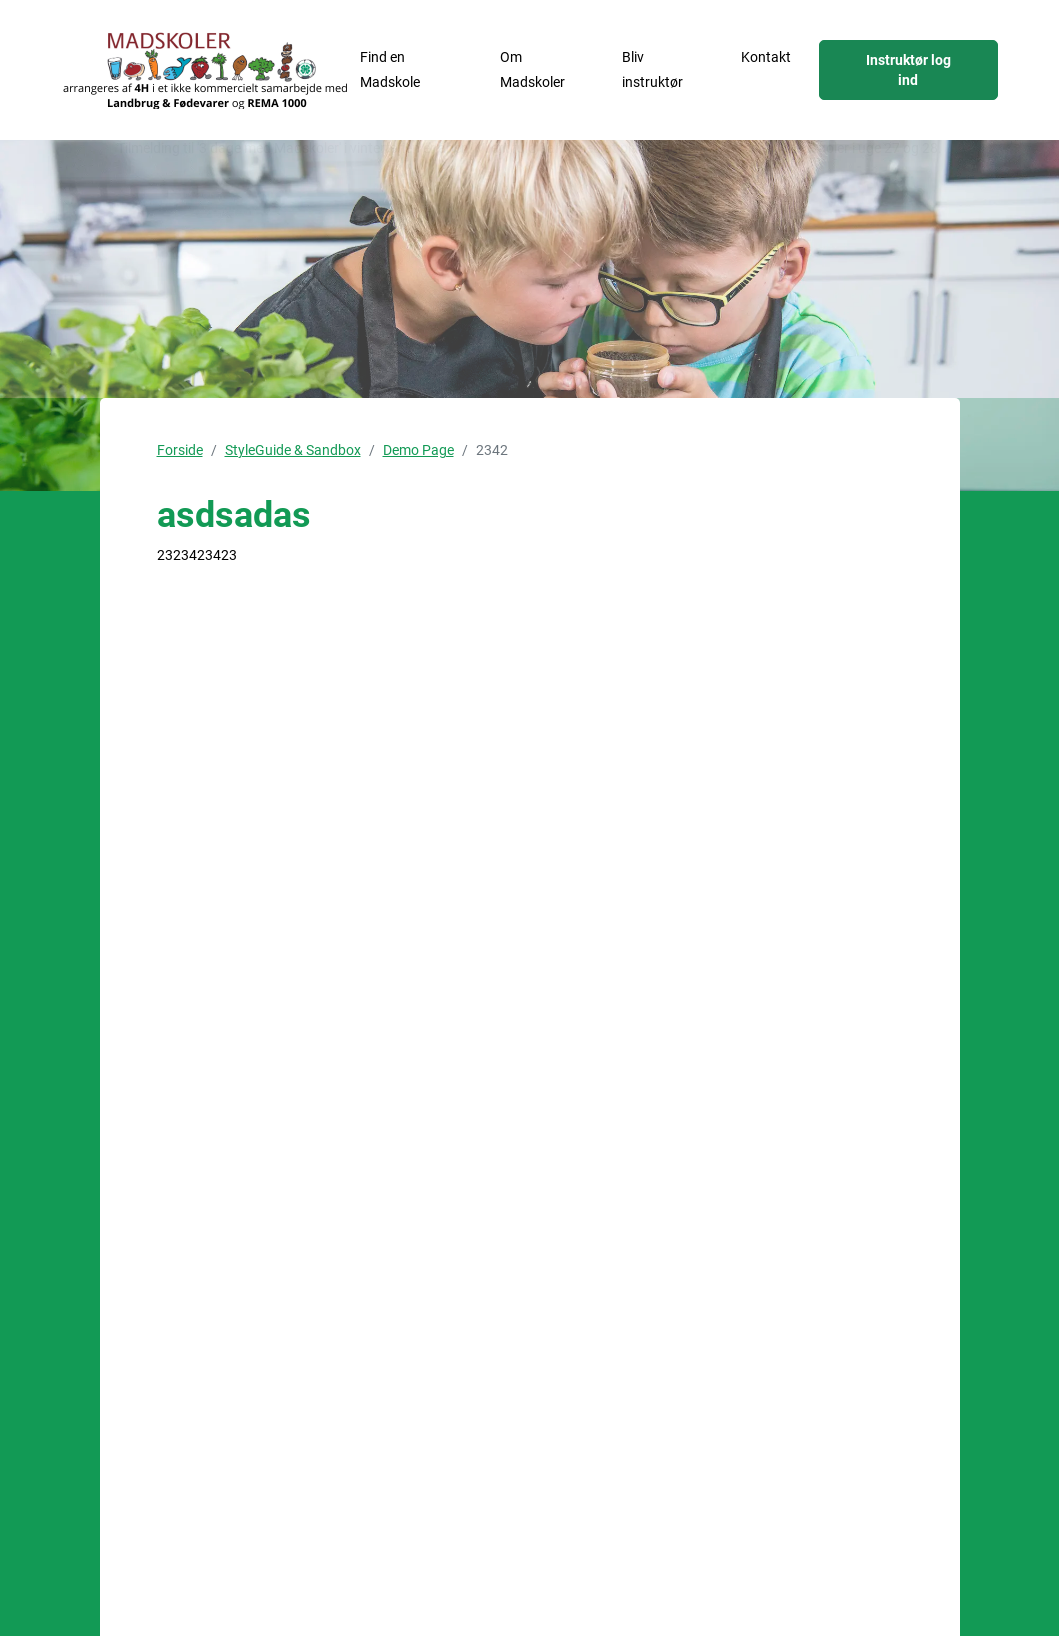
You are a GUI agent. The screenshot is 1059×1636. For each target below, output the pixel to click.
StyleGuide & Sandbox (293, 450)
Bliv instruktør (652, 69)
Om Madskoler (532, 69)
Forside (180, 450)
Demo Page (418, 450)
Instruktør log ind (908, 70)
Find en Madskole (390, 69)
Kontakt (766, 57)
